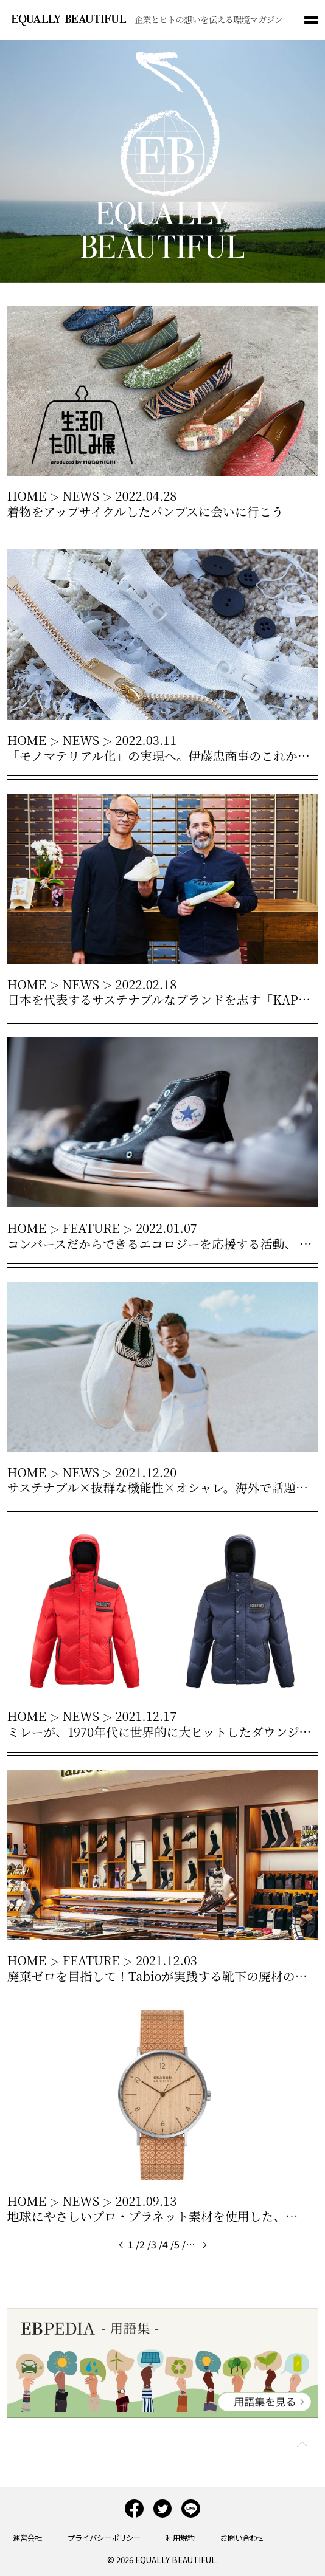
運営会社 (27, 2537)
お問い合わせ (242, 2537)
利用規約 (180, 2537)
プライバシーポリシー (104, 2537)
